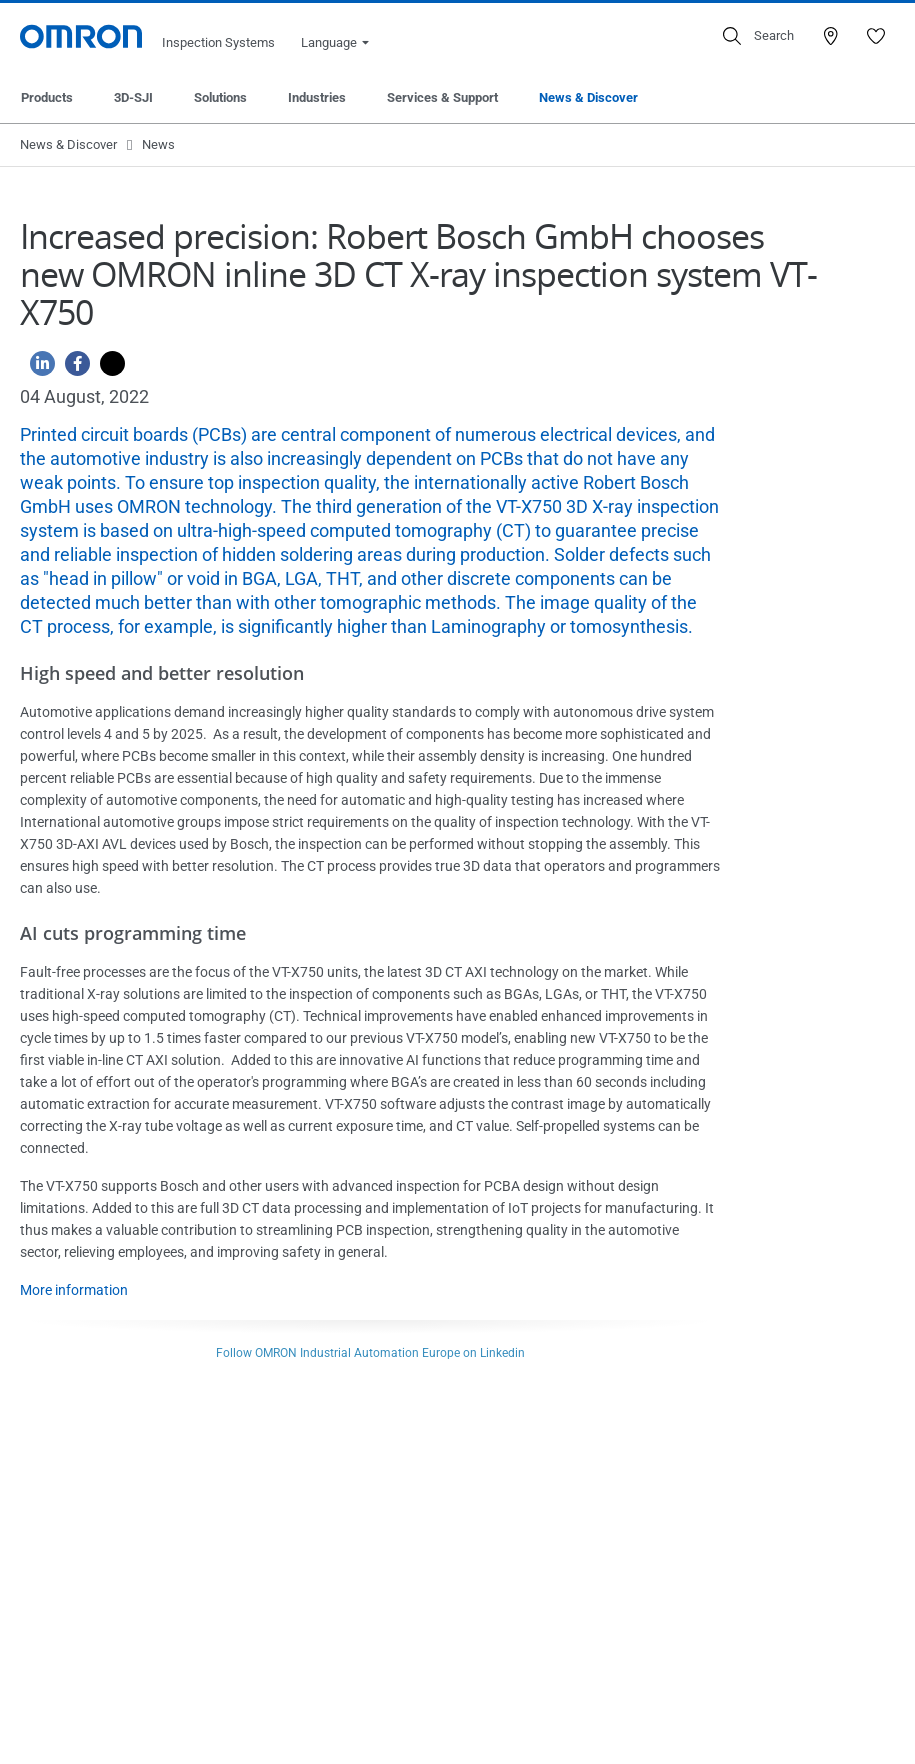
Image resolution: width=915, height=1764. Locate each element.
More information (74, 1290)
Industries (317, 97)
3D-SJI (133, 97)
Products (47, 97)
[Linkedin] (37, 368)
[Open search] (758, 36)
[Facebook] (72, 368)
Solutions (220, 97)
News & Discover (588, 97)
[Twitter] (107, 368)
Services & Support (442, 97)
